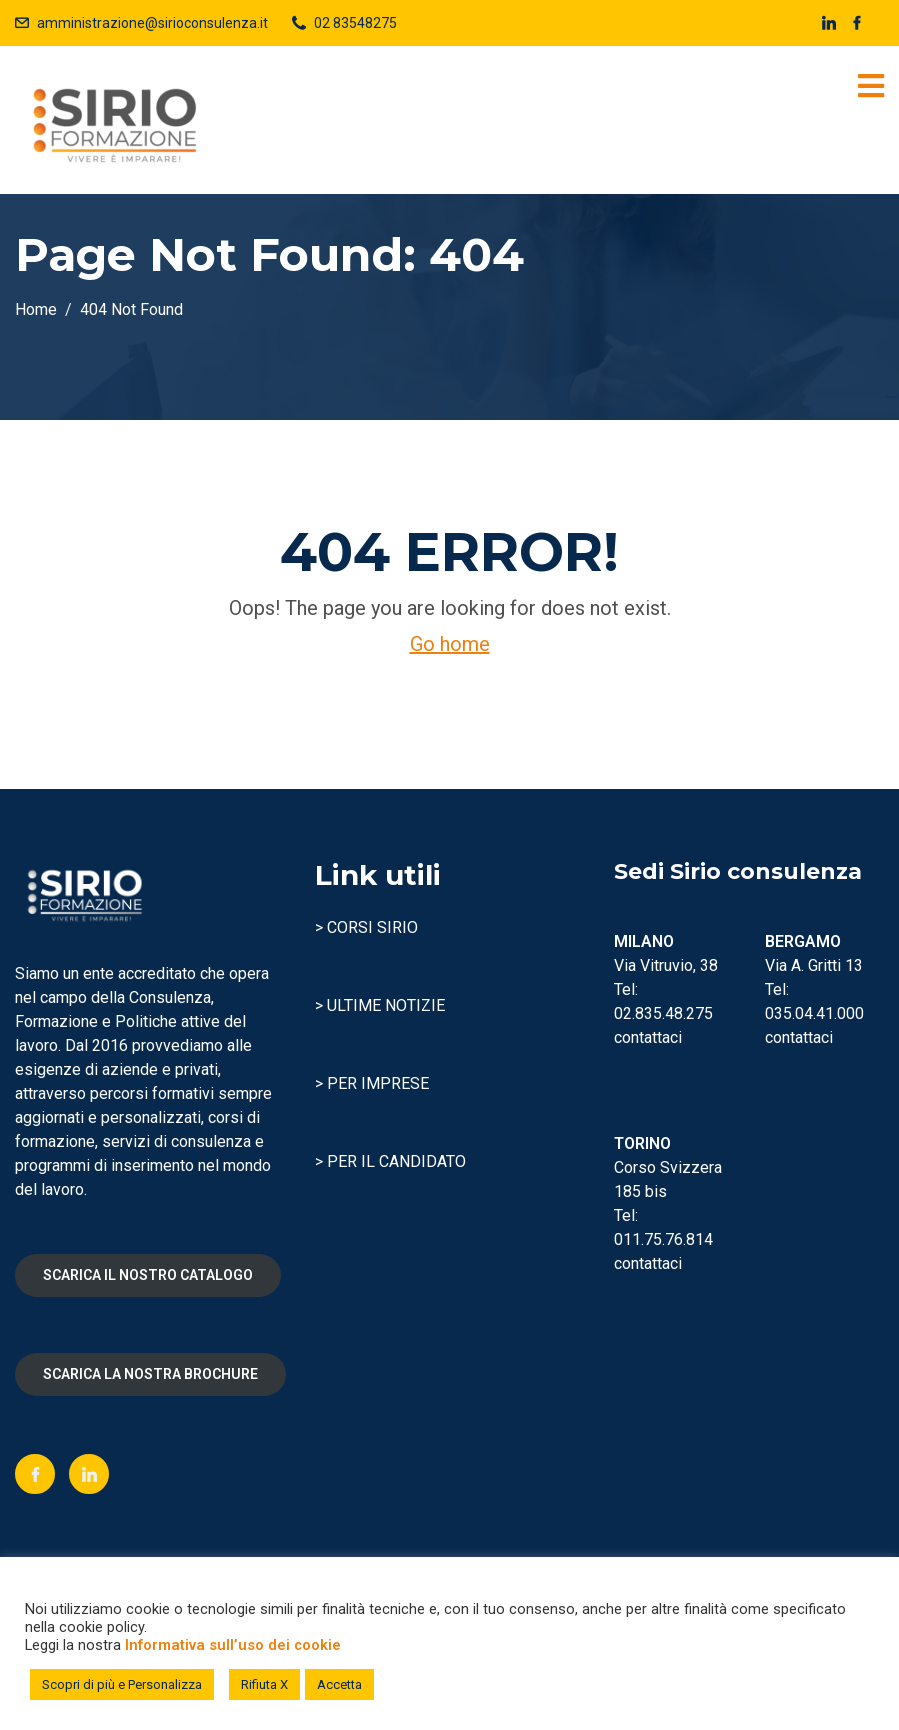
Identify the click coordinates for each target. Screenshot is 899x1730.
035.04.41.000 (814, 1013)
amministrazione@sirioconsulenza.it (152, 23)
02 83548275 (355, 23)
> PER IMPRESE (372, 1083)
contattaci (648, 1037)
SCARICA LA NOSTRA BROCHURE (150, 1374)
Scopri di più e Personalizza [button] (122, 1684)
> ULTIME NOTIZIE (380, 1005)
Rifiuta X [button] (264, 1684)
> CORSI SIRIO (366, 927)
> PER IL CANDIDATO (390, 1161)
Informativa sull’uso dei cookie (233, 1645)
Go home (450, 644)
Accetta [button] (339, 1684)
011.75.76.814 (663, 1239)
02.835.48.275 (663, 1013)
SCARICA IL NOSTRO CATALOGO (148, 1275)
